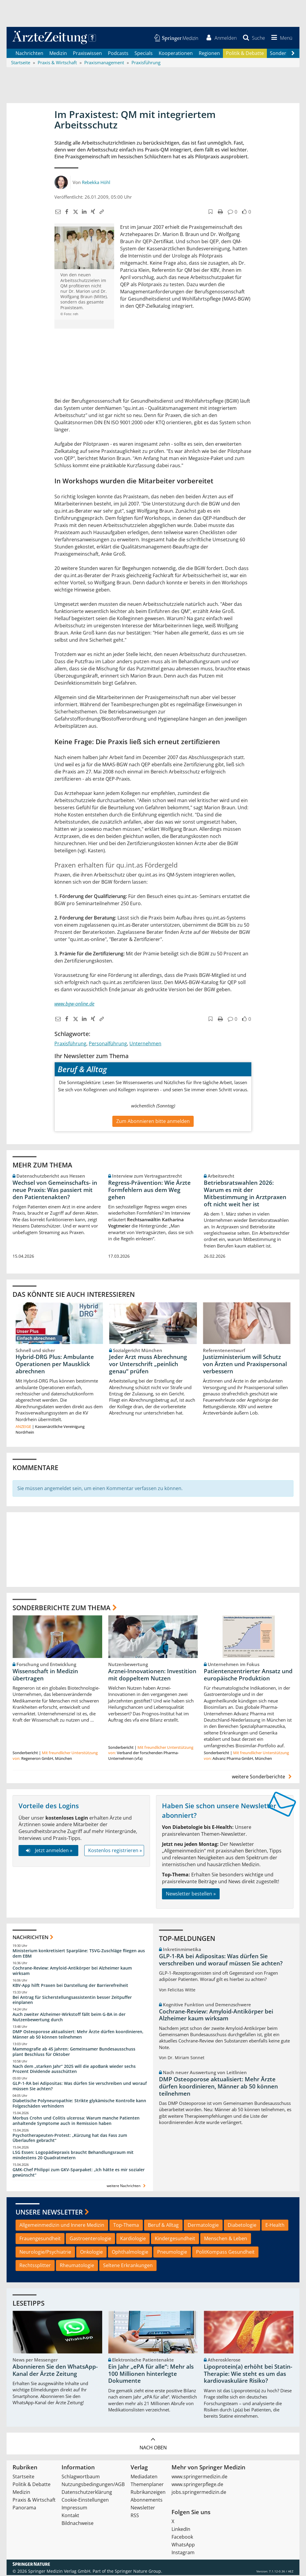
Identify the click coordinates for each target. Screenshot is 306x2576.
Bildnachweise (78, 2524)
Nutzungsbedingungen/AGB (93, 2485)
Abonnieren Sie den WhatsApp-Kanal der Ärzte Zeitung (55, 2371)
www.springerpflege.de (197, 2485)
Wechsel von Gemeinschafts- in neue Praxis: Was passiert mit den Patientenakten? (55, 1190)
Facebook (182, 2537)
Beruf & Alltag (163, 2226)
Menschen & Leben (225, 2239)
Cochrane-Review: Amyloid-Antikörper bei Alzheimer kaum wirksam (72, 1971)
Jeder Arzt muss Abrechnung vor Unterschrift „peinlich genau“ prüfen (148, 1365)
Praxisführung (70, 1044)
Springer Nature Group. (138, 2572)
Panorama (24, 2508)
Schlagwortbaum (81, 2477)
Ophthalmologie (130, 2252)
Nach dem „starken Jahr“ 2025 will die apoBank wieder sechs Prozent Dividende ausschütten (74, 2069)
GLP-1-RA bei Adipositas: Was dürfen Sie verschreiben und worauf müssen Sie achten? (80, 2086)
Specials (143, 53)
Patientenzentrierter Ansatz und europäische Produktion (248, 1675)
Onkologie (91, 2252)
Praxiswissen (87, 53)
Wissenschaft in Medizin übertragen (45, 1675)
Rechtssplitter (35, 2266)
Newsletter (143, 2508)
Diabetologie (242, 2226)
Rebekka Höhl (96, 183)
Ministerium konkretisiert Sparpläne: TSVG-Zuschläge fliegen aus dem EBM (79, 1954)
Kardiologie (133, 2239)
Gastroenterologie (90, 2239)
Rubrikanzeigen (148, 2493)
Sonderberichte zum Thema (62, 1608)
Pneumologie (172, 2252)
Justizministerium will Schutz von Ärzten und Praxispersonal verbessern (245, 1365)
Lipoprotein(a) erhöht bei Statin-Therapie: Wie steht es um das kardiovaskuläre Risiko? (248, 2375)
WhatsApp (183, 2545)
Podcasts (118, 53)
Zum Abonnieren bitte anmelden (153, 1121)
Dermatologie (203, 2226)
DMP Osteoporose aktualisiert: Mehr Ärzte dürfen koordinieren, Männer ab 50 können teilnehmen (78, 2035)
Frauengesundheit (40, 2239)
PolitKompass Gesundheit (225, 2252)
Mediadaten (144, 2477)
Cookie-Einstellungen (85, 2500)
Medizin (58, 53)
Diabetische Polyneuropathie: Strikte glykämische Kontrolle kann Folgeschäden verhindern (79, 2104)
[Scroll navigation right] (293, 54)
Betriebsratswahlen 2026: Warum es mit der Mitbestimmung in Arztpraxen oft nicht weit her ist (245, 1193)
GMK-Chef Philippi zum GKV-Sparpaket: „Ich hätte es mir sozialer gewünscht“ (79, 2173)
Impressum (74, 2508)
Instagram (183, 2553)
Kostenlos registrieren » (115, 1851)
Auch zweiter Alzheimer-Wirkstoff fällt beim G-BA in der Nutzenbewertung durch (69, 2017)
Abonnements (147, 2500)
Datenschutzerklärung (87, 2493)
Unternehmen (145, 1044)
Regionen (209, 53)
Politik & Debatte (245, 53)
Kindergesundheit (175, 2239)
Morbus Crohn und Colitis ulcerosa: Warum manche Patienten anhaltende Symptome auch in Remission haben (76, 2121)
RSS (135, 2516)
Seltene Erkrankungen (128, 2266)
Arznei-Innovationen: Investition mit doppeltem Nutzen (152, 1675)
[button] (280, 38)
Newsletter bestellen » (191, 1894)
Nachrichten (29, 53)
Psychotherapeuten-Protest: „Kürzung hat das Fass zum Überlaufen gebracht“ (70, 2138)
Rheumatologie (77, 2266)
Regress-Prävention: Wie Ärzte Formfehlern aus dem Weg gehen (149, 1190)
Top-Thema (126, 2226)
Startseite (23, 2477)
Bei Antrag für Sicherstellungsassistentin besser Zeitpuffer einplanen (72, 2000)
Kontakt (70, 2516)
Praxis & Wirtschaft (34, 2500)
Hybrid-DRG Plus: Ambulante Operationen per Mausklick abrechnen (55, 1365)
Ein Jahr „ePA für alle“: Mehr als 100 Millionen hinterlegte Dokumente (151, 2375)
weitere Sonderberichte (262, 1777)
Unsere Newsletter (49, 2212)
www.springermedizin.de (199, 2477)
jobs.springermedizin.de (199, 2493)
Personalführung (108, 1044)
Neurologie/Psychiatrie (45, 2252)
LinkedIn (181, 2530)
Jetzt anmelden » (48, 1851)
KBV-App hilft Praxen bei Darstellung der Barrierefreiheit (70, 1986)
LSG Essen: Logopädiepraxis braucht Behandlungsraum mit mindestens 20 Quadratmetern (73, 2155)
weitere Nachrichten (127, 2186)
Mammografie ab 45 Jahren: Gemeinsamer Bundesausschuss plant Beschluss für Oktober (74, 2052)
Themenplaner (147, 2485)
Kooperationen (176, 53)
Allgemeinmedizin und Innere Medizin (61, 2226)
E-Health (274, 2226)
